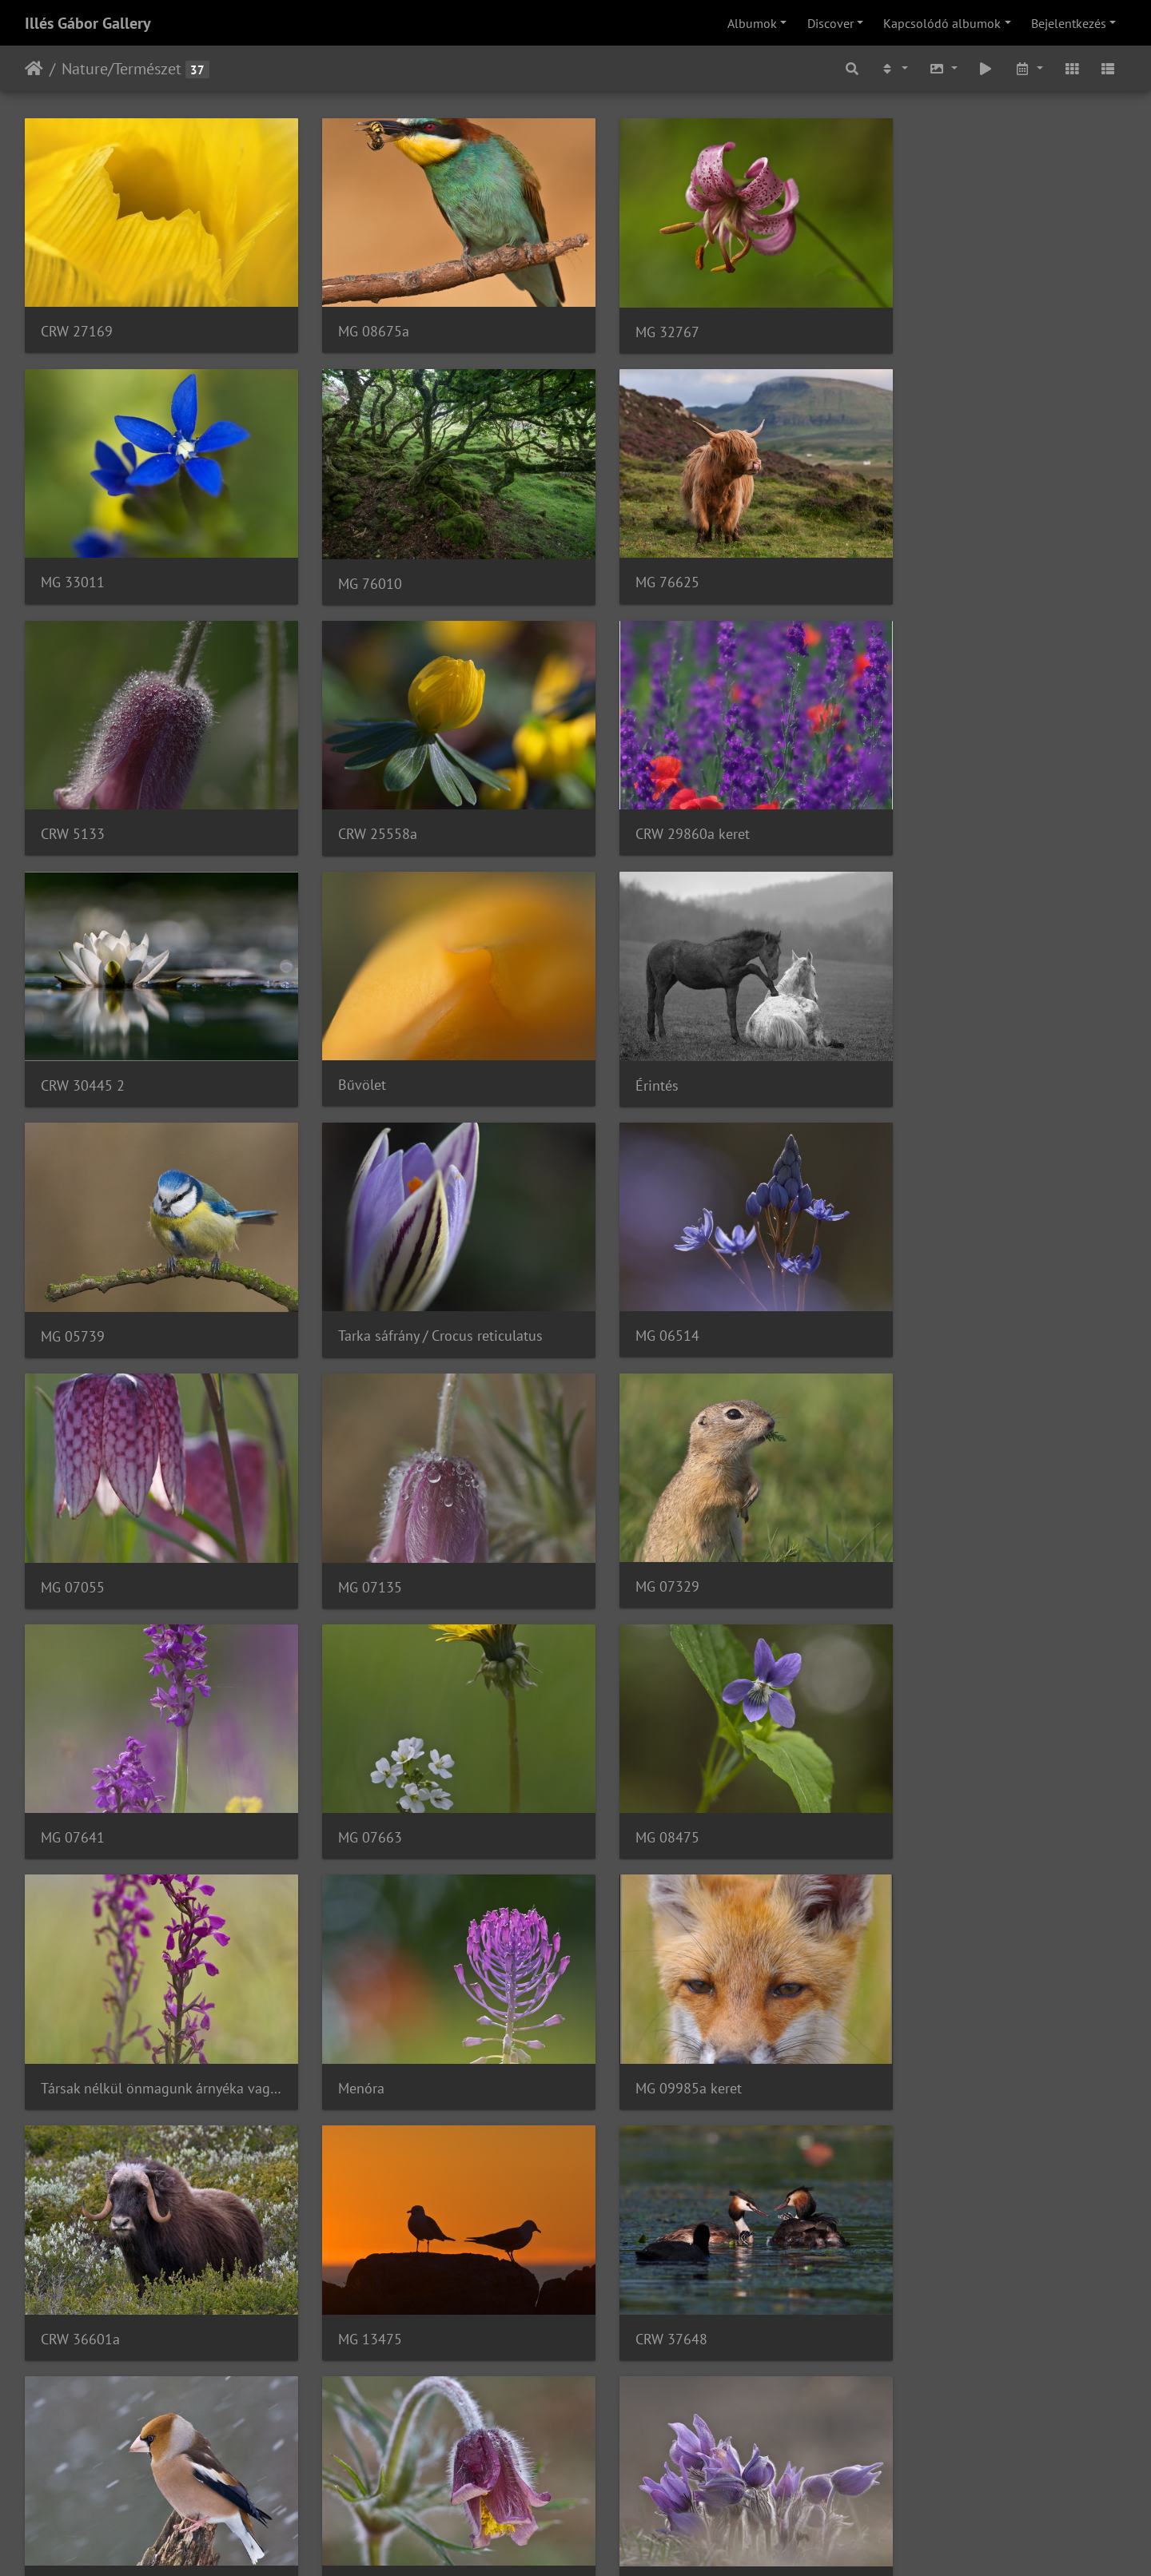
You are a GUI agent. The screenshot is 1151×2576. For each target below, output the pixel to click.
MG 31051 (635, 2240)
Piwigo (624, 2542)
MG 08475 (73, 1520)
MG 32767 (635, 320)
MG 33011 (917, 320)
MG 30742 (917, 2240)
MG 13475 (354, 1760)
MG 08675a (357, 320)
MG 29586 (73, 1999)
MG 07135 (73, 1281)
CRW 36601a (80, 1759)
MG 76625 (354, 560)
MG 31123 (917, 1999)
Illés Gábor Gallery (88, 23)
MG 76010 (73, 561)
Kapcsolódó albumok (942, 23)
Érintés (906, 801)
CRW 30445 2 (364, 801)
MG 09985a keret (938, 1520)
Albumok (752, 23)
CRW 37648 (639, 1759)
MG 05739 (73, 1041)
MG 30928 (635, 2000)
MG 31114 (73, 2240)
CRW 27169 (77, 320)
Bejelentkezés (1068, 23)
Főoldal (34, 69)
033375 (65, 2479)
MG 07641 (635, 1280)
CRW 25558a (924, 560)
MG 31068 (354, 2240)
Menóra (626, 1520)
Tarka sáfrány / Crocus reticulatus (424, 1040)
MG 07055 (917, 1040)
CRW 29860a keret (98, 801)
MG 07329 (354, 1280)
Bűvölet (627, 801)
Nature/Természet (121, 68)
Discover (830, 23)
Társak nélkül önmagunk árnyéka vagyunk (435, 1520)
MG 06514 (635, 1040)
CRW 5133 (635, 560)
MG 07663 (917, 1281)
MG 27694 (917, 1759)
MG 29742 (354, 2000)
